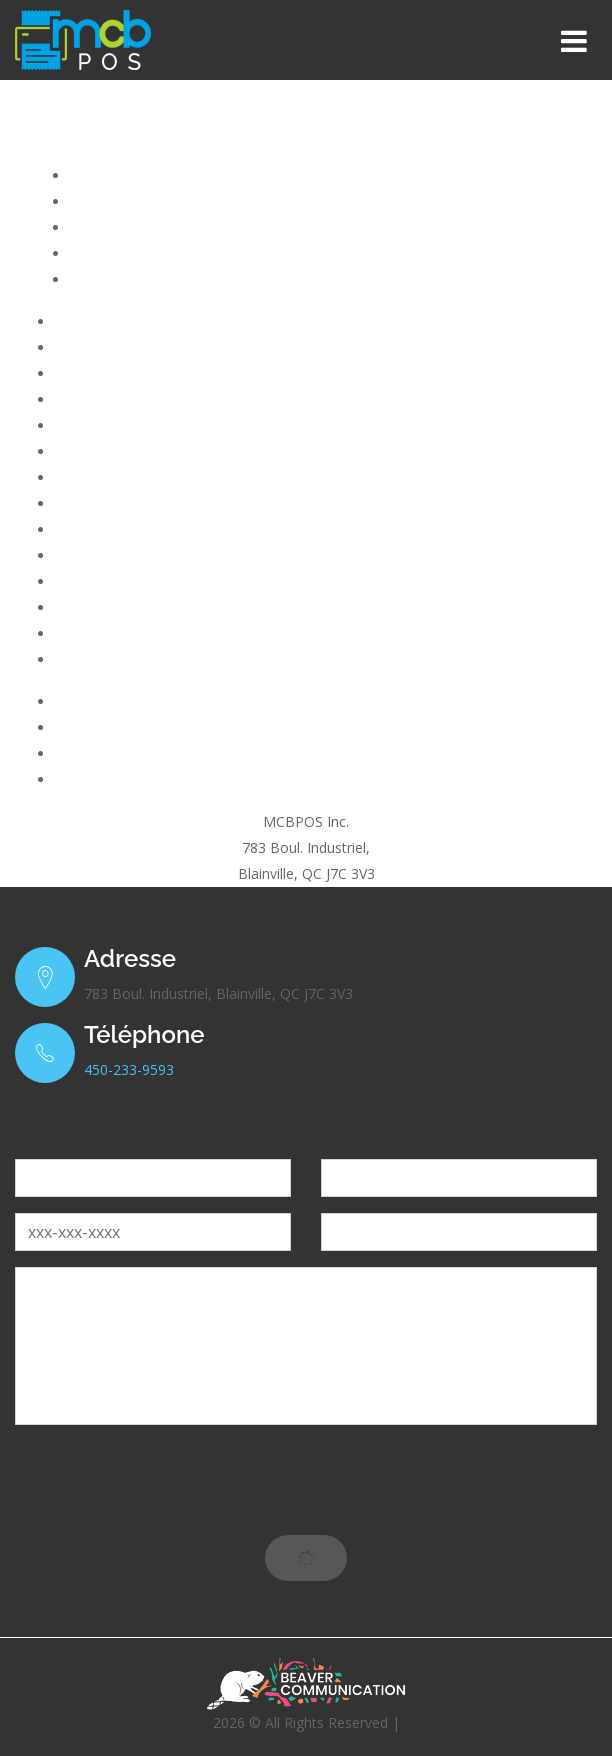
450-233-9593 (129, 1069)
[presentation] (306, 1480)
